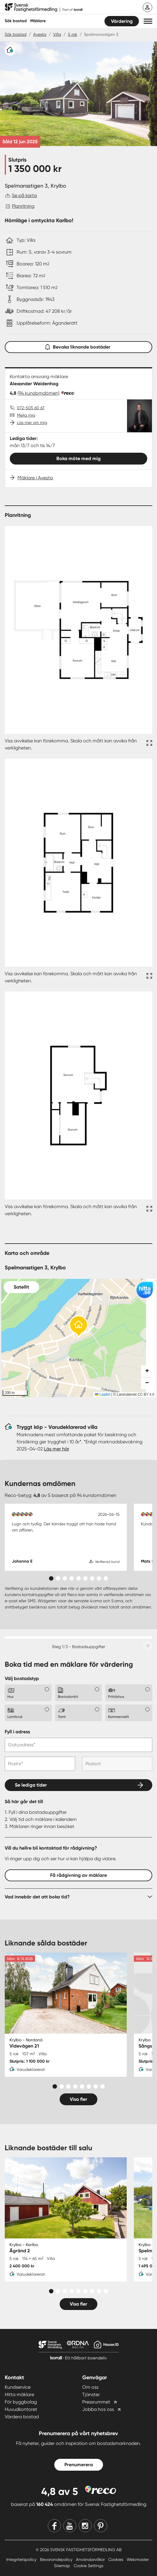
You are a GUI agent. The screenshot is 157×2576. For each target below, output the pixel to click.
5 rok (72, 34)
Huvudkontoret (21, 2409)
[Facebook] (54, 2525)
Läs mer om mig (32, 422)
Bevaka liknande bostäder (78, 346)
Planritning (23, 206)
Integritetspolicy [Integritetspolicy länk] (22, 2559)
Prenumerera (78, 2464)
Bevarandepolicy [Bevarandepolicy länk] (57, 2559)
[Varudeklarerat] (10, 50)
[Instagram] (85, 2525)
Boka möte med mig (78, 458)
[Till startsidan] (44, 7)
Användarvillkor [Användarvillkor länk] (91, 2559)
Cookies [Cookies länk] (116, 2559)
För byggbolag (21, 2402)
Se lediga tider (31, 1785)
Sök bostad (16, 20)
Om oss (90, 2387)
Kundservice (18, 2387)
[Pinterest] (100, 2525)
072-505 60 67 (31, 407)
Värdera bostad (22, 2416)
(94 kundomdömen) (38, 393)
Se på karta (24, 195)
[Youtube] (69, 2525)
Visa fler (78, 2099)
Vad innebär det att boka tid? (37, 1897)
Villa (57, 34)
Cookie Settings (88, 2565)
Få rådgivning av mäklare (78, 1875)
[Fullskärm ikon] (148, 744)
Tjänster (91, 2394)
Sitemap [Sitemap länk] (62, 2565)
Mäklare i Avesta (35, 478)
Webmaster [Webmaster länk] (138, 2559)
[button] (148, 21)
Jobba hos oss (98, 2409)
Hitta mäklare (19, 2394)
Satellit (21, 1287)
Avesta (39, 34)
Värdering (122, 21)
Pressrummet (96, 2402)
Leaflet (102, 1394)
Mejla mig (26, 415)
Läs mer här (56, 1449)
